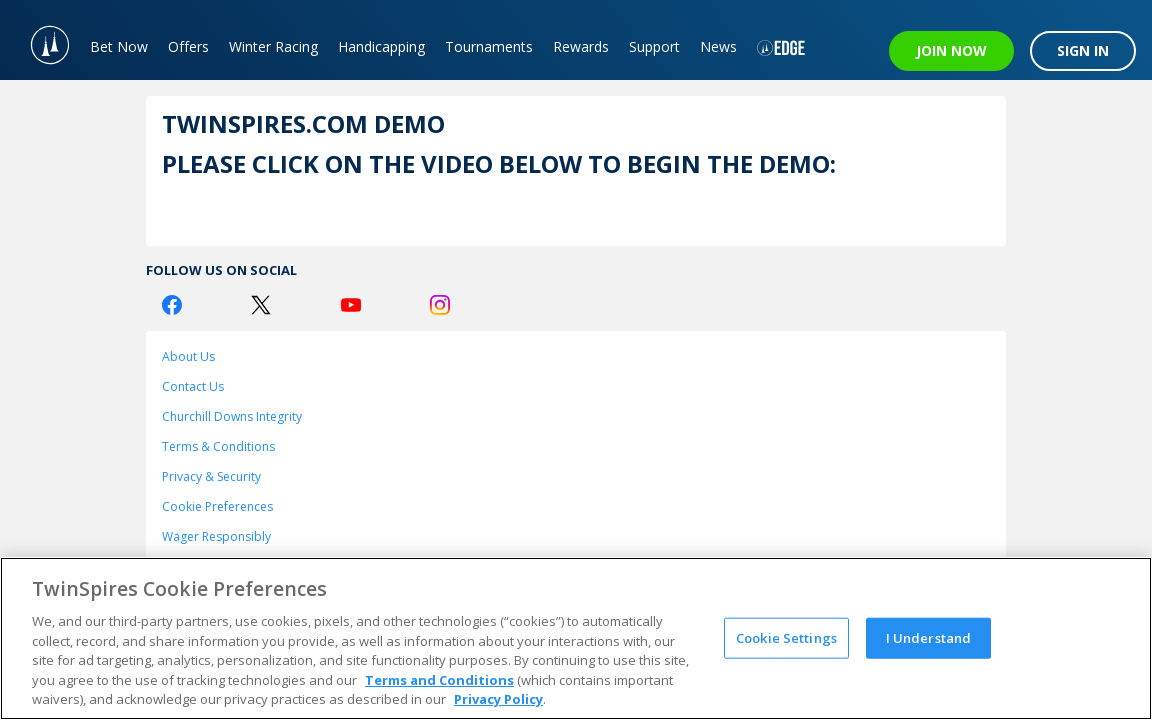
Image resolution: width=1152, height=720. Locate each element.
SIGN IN (1083, 50)
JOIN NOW (951, 50)
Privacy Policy (498, 699)
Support (654, 46)
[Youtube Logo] (351, 305)
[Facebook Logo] (172, 305)
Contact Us (193, 386)
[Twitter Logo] (261, 305)
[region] (576, 638)
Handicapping (381, 46)
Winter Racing (273, 46)
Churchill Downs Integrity (232, 416)
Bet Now (119, 46)
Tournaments (489, 46)
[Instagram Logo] (440, 305)
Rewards (581, 46)
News (718, 46)
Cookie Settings (786, 637)
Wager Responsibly (216, 536)
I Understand (929, 637)
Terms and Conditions (439, 680)
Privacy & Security (211, 476)
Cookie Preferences (217, 506)
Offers (188, 46)
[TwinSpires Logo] (40, 40)
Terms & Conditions (218, 446)
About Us (188, 356)
